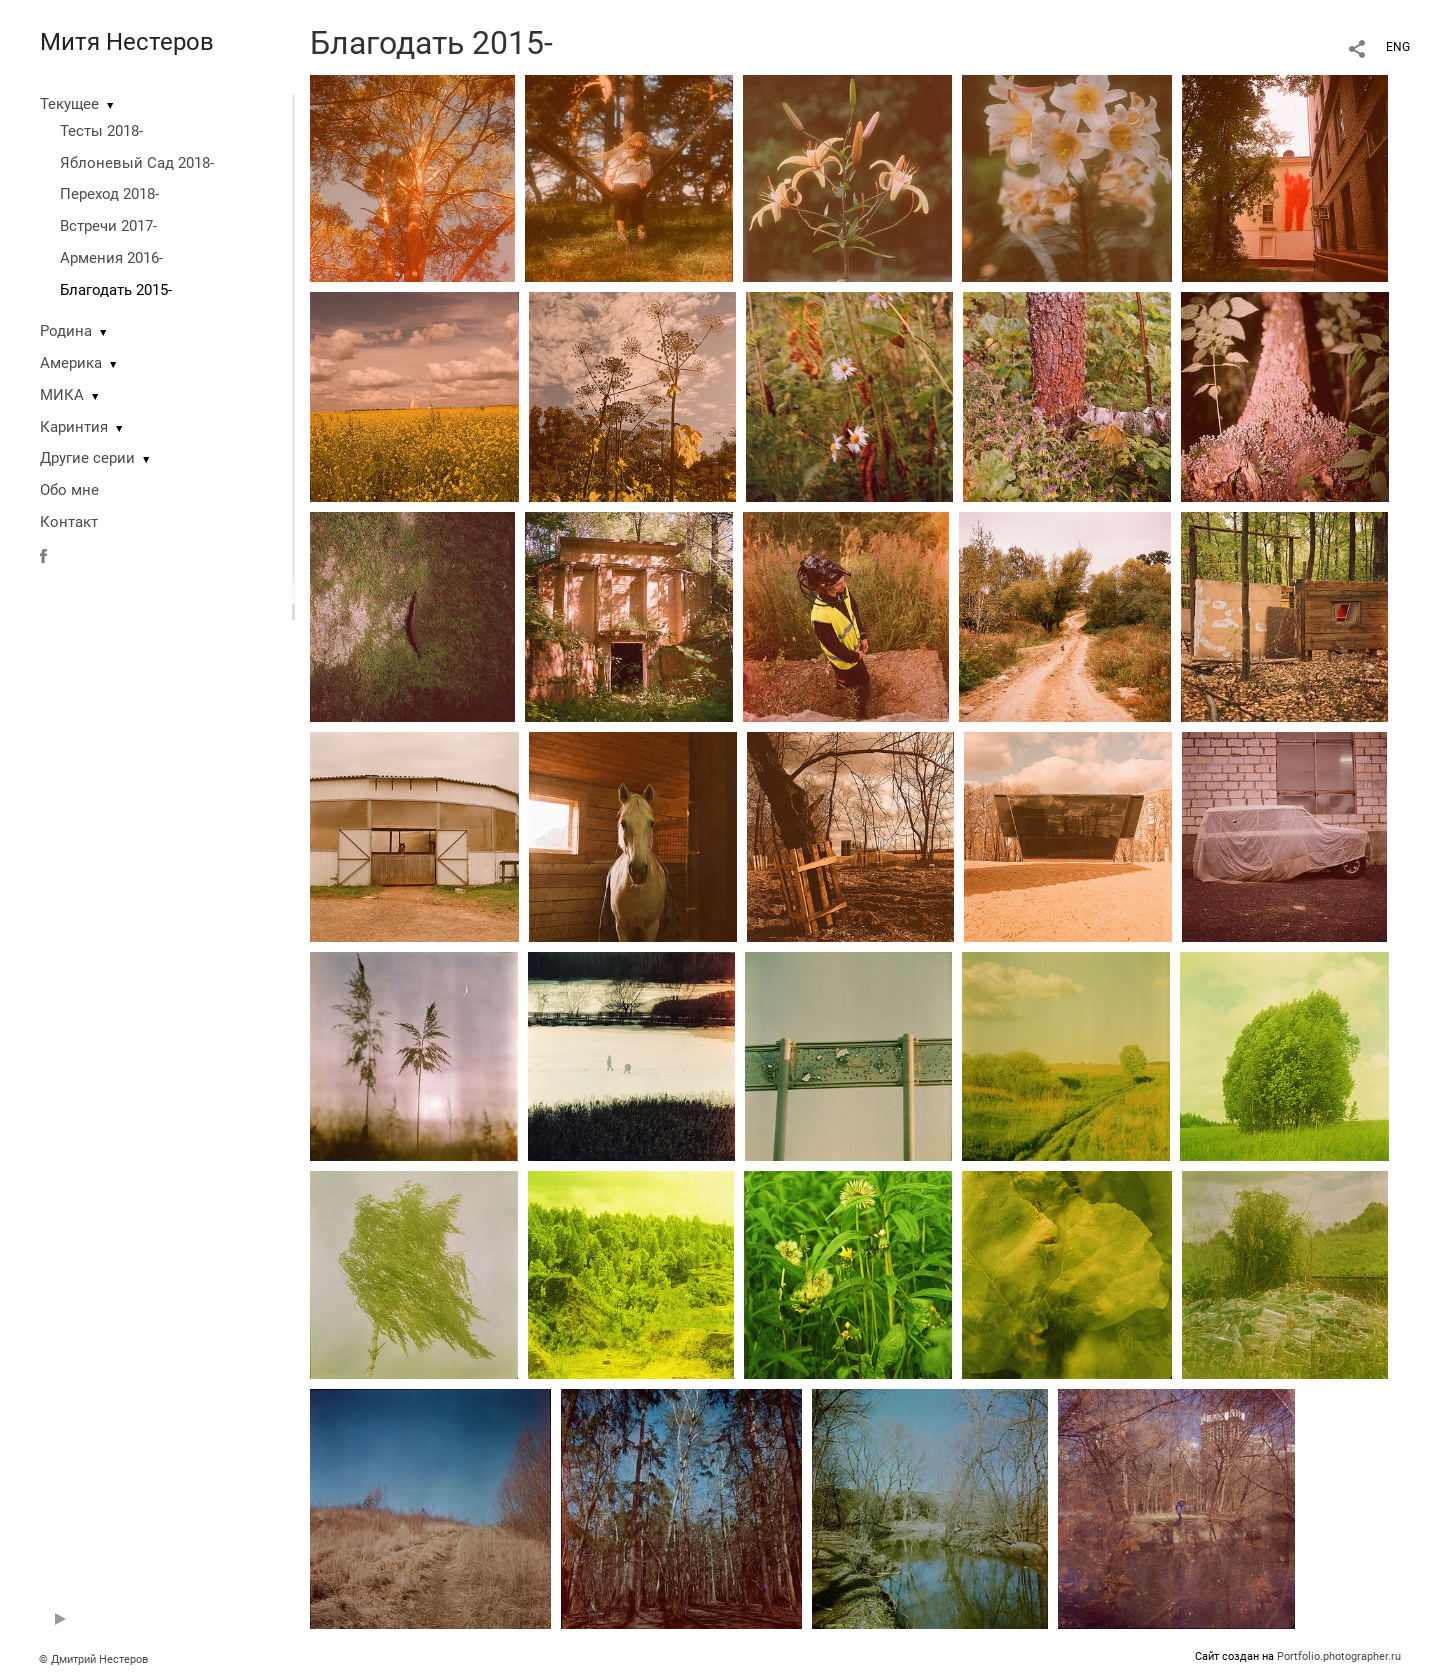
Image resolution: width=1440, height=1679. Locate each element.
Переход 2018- (109, 194)
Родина (66, 331)
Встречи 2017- (108, 226)
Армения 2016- (111, 258)
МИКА (62, 395)
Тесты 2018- (101, 131)
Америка (71, 363)
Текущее (69, 104)
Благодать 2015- (116, 290)
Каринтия (74, 427)
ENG (1398, 47)
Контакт (69, 522)
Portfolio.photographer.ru (1339, 1656)
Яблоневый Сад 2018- (137, 163)
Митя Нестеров (127, 42)
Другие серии (87, 458)
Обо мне (69, 490)
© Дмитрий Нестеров (95, 1659)
